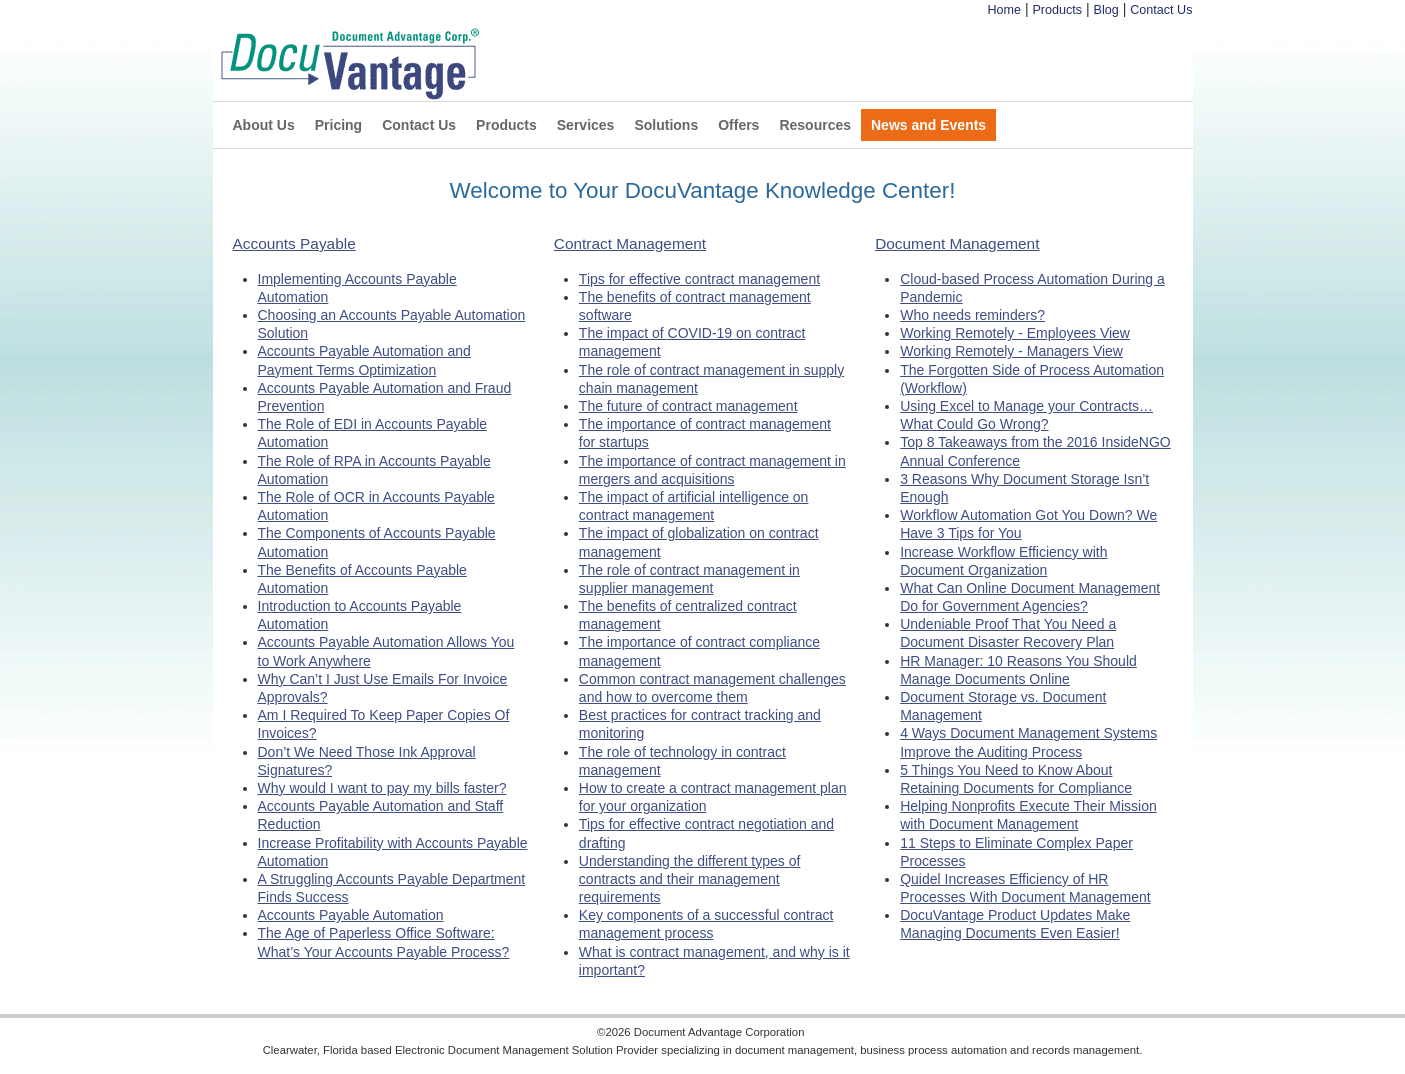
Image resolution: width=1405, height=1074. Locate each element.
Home (1004, 10)
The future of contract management (688, 406)
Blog (1106, 10)
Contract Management (630, 243)
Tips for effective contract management (699, 279)
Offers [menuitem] (738, 125)
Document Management (957, 243)
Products (1057, 10)
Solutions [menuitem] (666, 125)
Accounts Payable (294, 243)
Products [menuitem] (506, 125)
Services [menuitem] (586, 125)
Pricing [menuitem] (338, 125)
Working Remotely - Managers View (1011, 351)
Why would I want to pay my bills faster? (382, 788)
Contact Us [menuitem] (419, 125)
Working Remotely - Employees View (1015, 333)
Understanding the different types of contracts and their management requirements (690, 879)
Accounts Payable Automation (351, 915)
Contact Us (1161, 10)
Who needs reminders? (972, 315)
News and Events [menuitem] (928, 125)
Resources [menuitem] (815, 125)
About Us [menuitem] (264, 125)
